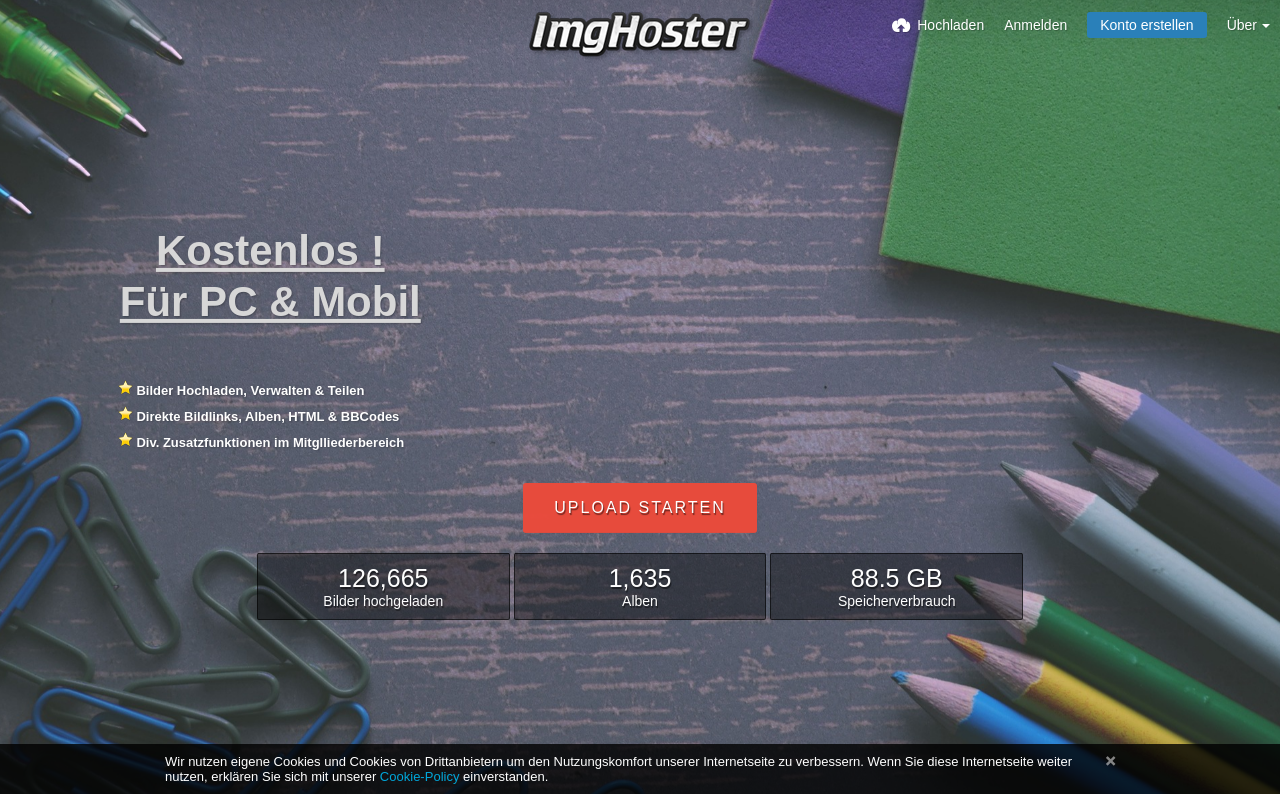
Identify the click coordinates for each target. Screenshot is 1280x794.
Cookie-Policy (420, 776)
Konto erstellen (1146, 25)
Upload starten (639, 507)
